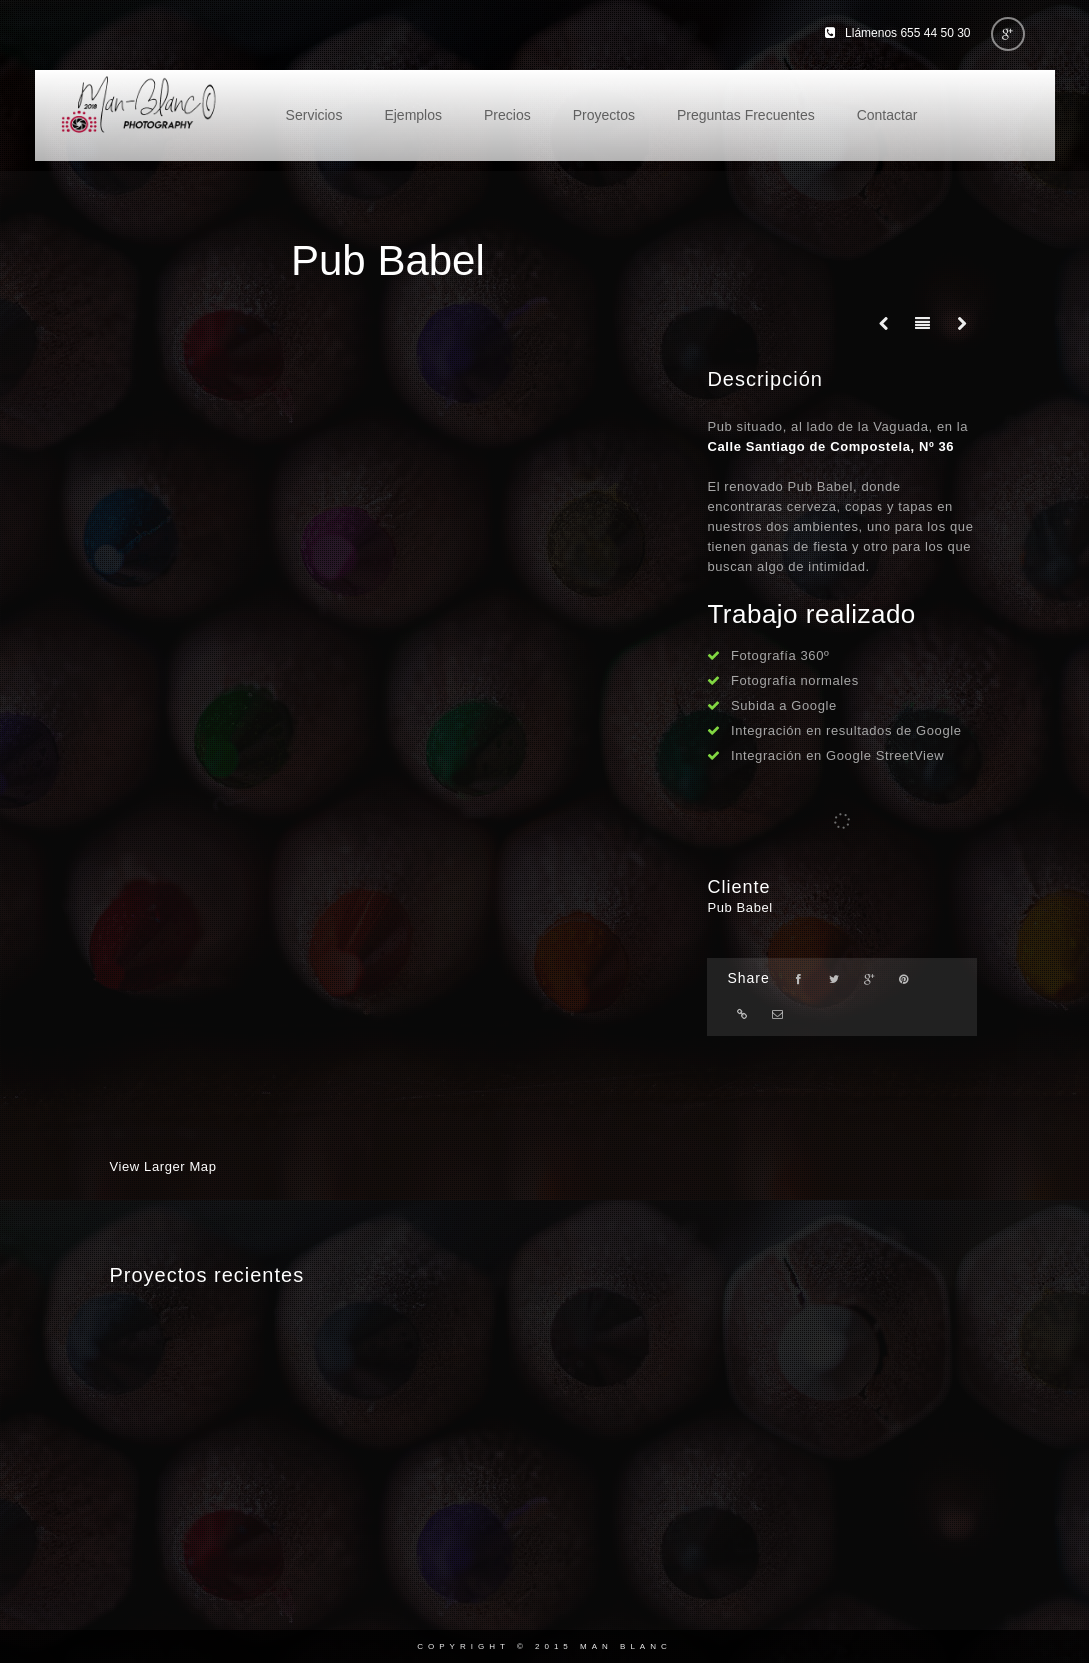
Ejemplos (413, 115)
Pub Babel (739, 907)
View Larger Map (163, 1166)
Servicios (314, 115)
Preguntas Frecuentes (746, 115)
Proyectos (604, 115)
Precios (507, 115)
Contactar (887, 115)
